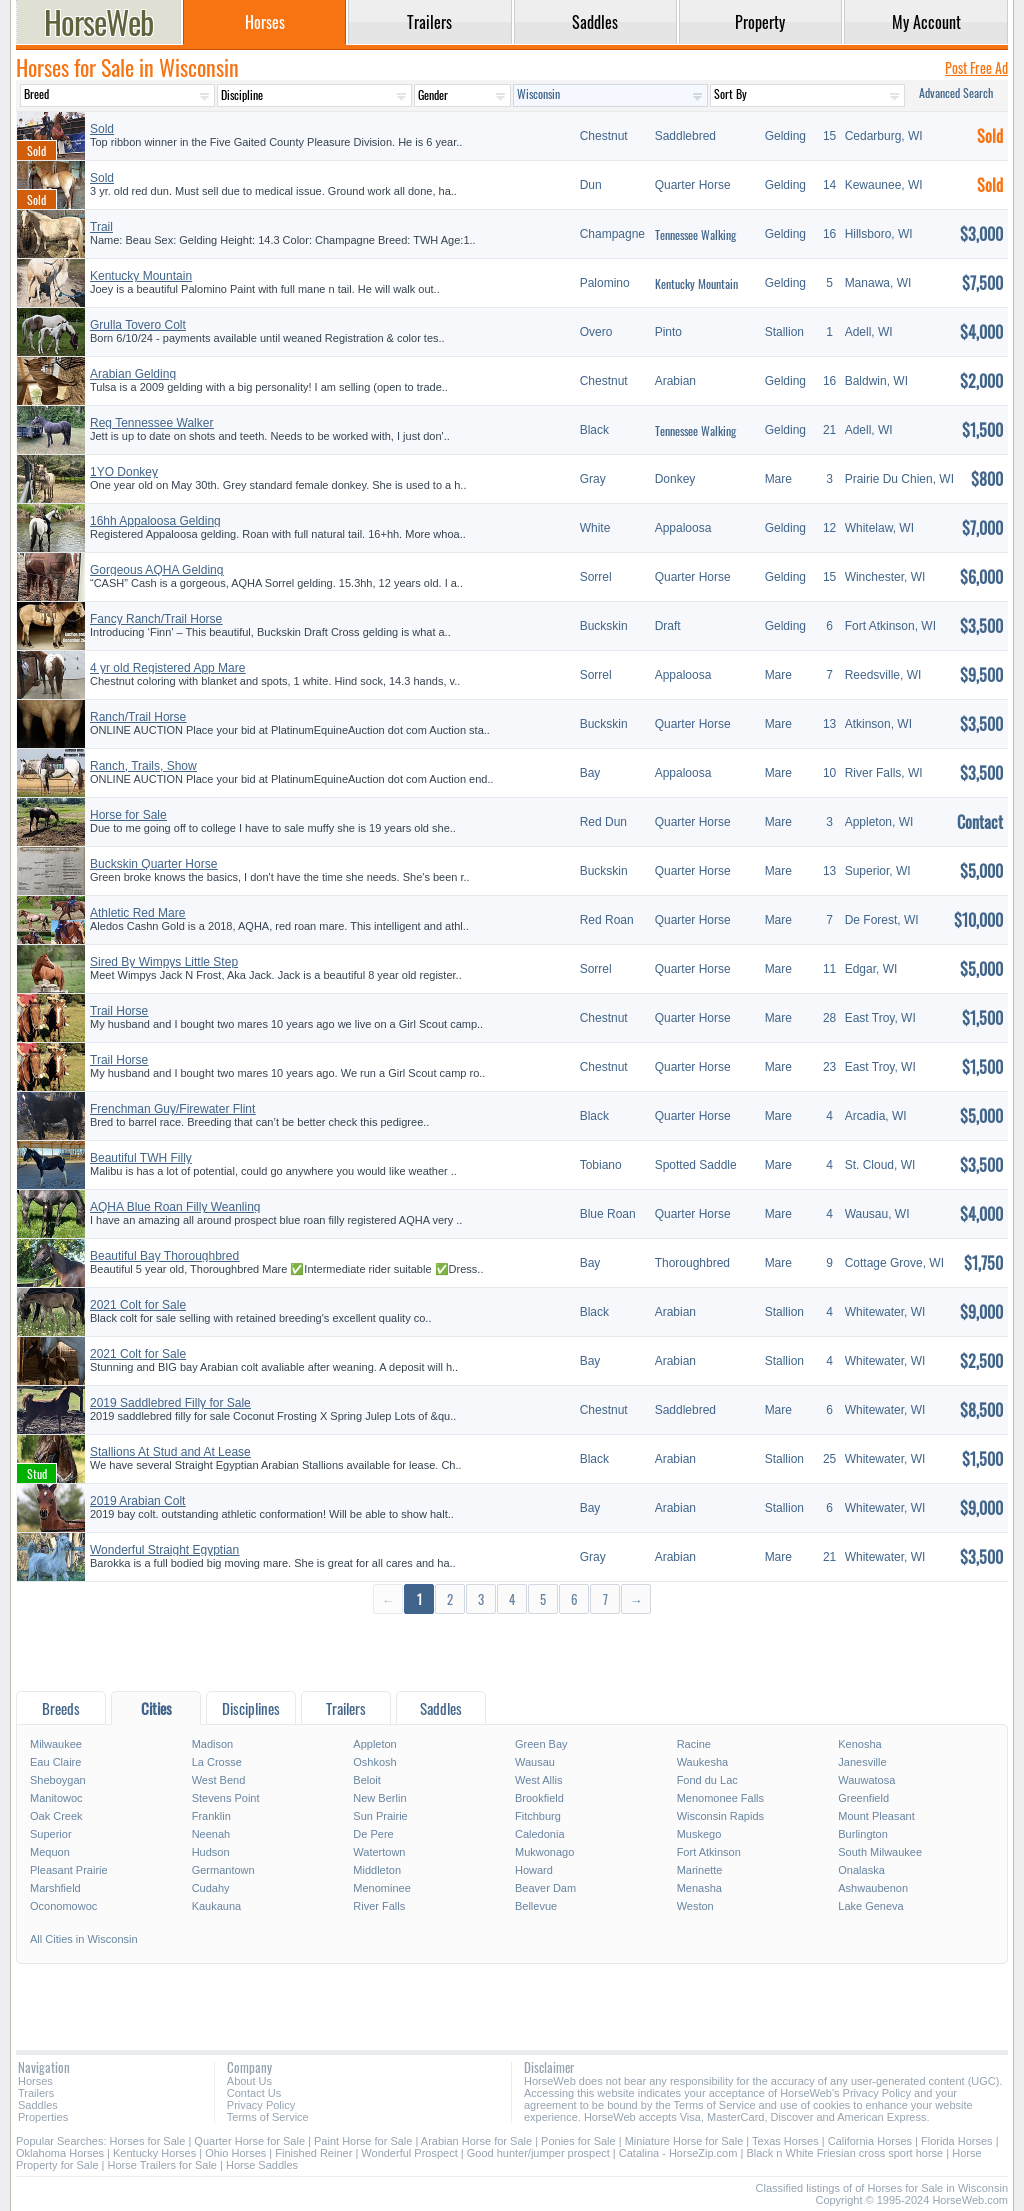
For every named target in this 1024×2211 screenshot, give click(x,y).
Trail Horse (119, 1011)
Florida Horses (957, 2141)
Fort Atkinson (709, 1852)
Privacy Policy (261, 2105)
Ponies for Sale (578, 2141)
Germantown (223, 1870)
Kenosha (859, 1744)
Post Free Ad (976, 67)
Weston (695, 1906)
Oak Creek (56, 1816)
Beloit (367, 1780)
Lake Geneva (870, 1906)
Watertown (379, 1852)
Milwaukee (56, 1744)
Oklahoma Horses (60, 2153)
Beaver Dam (545, 1888)
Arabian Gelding (133, 374)
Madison (213, 1744)
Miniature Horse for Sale (684, 2141)
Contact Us (254, 2093)
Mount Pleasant (876, 1816)
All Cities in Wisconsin (84, 1939)
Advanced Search (956, 92)
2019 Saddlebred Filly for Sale (170, 1403)
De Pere (373, 1834)
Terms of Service (268, 2117)
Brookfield (539, 1798)
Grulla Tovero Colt (138, 325)
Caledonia (540, 1834)
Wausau (535, 1762)
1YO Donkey (124, 472)
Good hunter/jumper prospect (538, 2153)
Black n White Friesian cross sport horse (844, 2153)
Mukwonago (544, 1852)
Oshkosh (374, 1762)
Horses (35, 2081)
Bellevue (536, 1906)
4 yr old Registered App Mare (167, 668)
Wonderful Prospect (409, 2153)
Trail (101, 227)
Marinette (700, 1870)
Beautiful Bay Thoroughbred (164, 1256)
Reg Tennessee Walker (151, 423)
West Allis (538, 1780)
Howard (534, 1870)
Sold (102, 129)
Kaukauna (217, 1906)
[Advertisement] (512, 1651)
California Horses (870, 2141)
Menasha (699, 1888)
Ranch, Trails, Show (143, 766)
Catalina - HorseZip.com (678, 2153)
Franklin (211, 1816)
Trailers (36, 2093)
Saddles (38, 2105)
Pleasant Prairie (69, 1870)
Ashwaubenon (873, 1888)
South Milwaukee (880, 1852)
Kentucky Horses (154, 2153)
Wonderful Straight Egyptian (164, 1550)
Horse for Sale (128, 815)
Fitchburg (538, 1816)
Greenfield (863, 1798)
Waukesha (703, 1762)
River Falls (379, 1906)
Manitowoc (56, 1798)
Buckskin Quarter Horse (153, 864)
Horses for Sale (148, 2141)
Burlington (863, 1834)
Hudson (211, 1852)
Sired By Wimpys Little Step (164, 962)
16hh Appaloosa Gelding (155, 521)
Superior (51, 1834)
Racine (694, 1744)
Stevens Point (226, 1798)
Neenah (211, 1834)
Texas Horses (785, 2141)
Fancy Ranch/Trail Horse (156, 619)
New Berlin (379, 1798)
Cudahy (211, 1888)
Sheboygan (58, 1780)
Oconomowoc (63, 1906)
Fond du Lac (707, 1780)
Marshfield (55, 1888)
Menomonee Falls (720, 1798)
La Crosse (217, 1762)
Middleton (377, 1870)
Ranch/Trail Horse (138, 717)
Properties (43, 2117)
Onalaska (861, 1870)
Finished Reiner (313, 2153)
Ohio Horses (235, 2153)
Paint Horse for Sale (363, 2141)
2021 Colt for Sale (138, 1305)
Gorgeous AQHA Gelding (156, 570)
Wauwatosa (866, 1780)
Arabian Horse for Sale (476, 2141)
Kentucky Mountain (141, 276)
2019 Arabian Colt (137, 1501)
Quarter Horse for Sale (249, 2141)
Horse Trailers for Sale (162, 2165)
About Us (249, 2081)
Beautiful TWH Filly (141, 1158)
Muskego (699, 1834)
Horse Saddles (262, 2165)
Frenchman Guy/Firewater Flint (172, 1109)
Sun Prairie (380, 1816)
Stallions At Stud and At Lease (170, 1452)
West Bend (219, 1780)
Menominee (381, 1888)
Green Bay (541, 1744)
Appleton (374, 1744)
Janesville (862, 1762)
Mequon (50, 1852)
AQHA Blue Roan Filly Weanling (175, 1207)
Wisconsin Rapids (720, 1816)
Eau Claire (55, 1762)
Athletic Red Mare (137, 913)
